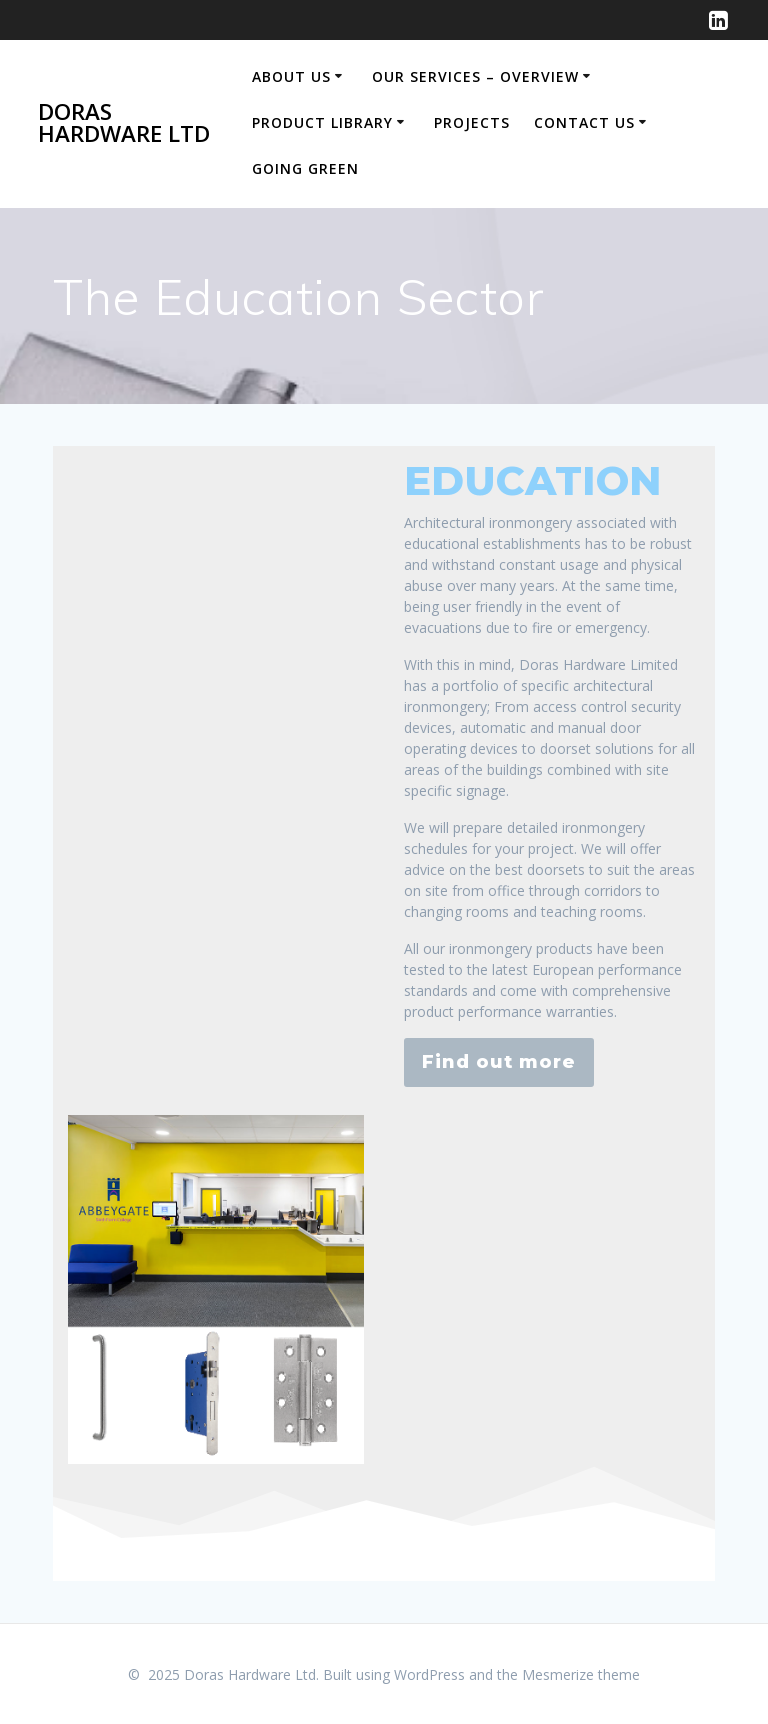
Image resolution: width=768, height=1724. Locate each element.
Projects (472, 122)
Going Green (305, 168)
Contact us (584, 122)
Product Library (322, 122)
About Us (291, 76)
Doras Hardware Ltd (124, 123)
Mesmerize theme (581, 1674)
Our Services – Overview (475, 76)
